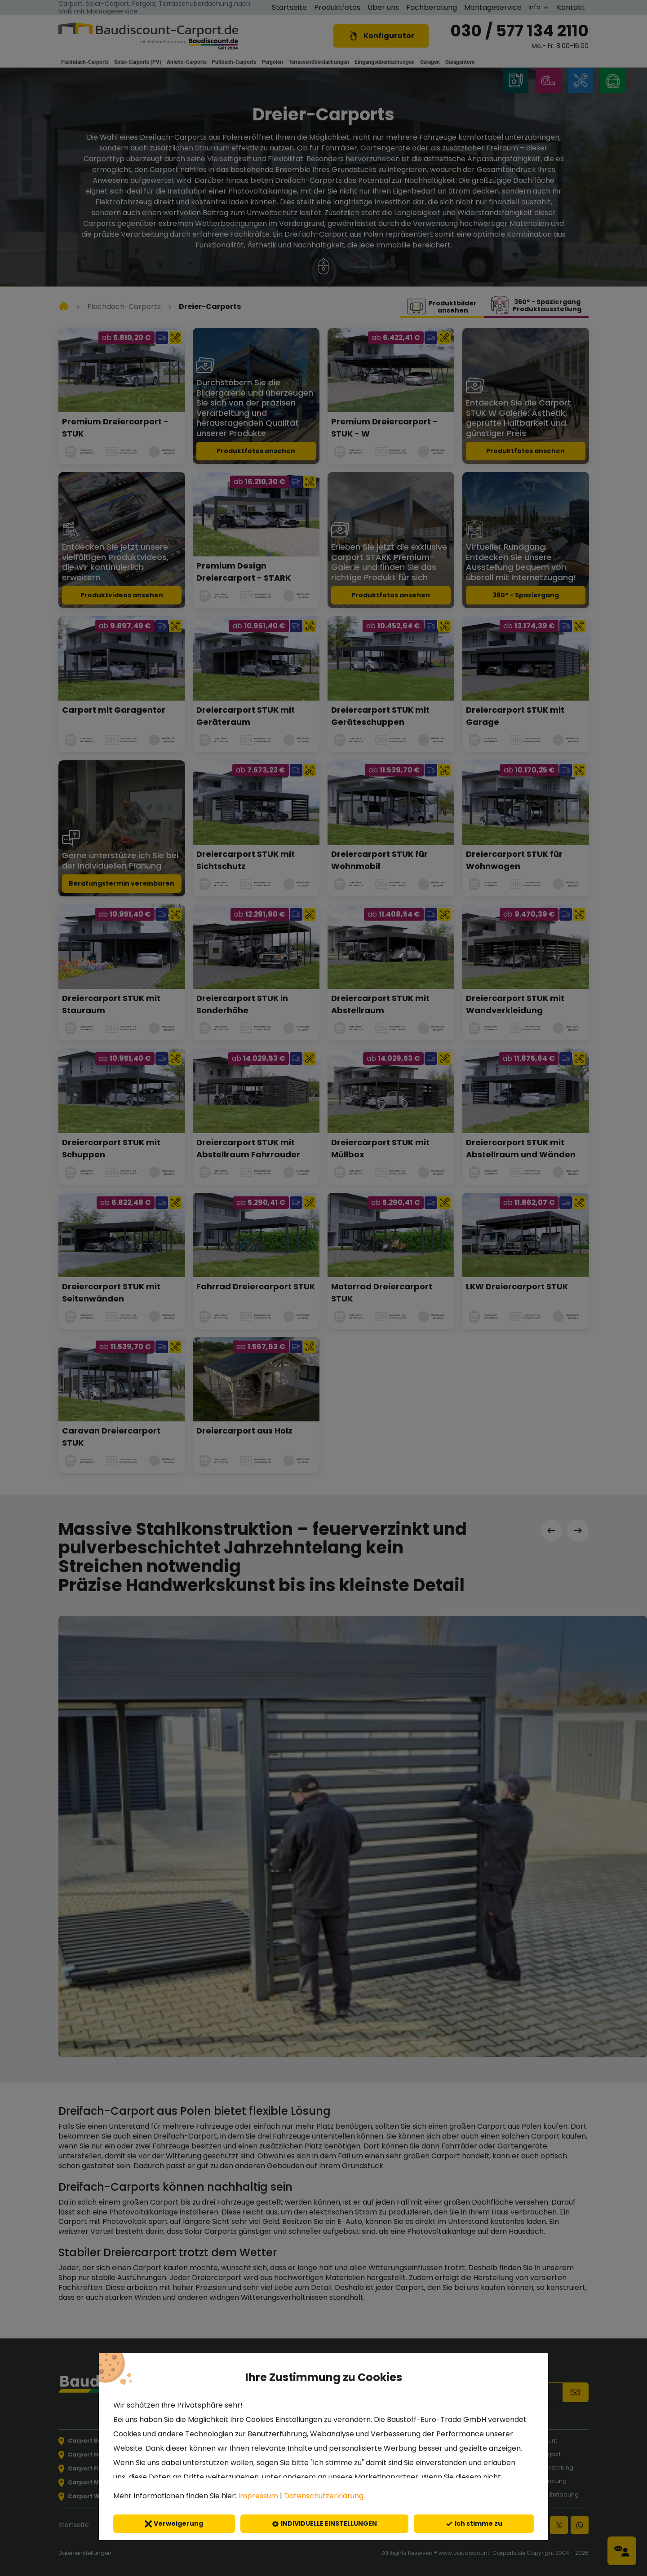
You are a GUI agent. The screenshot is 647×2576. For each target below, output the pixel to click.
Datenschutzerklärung (323, 2496)
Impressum (258, 2496)
